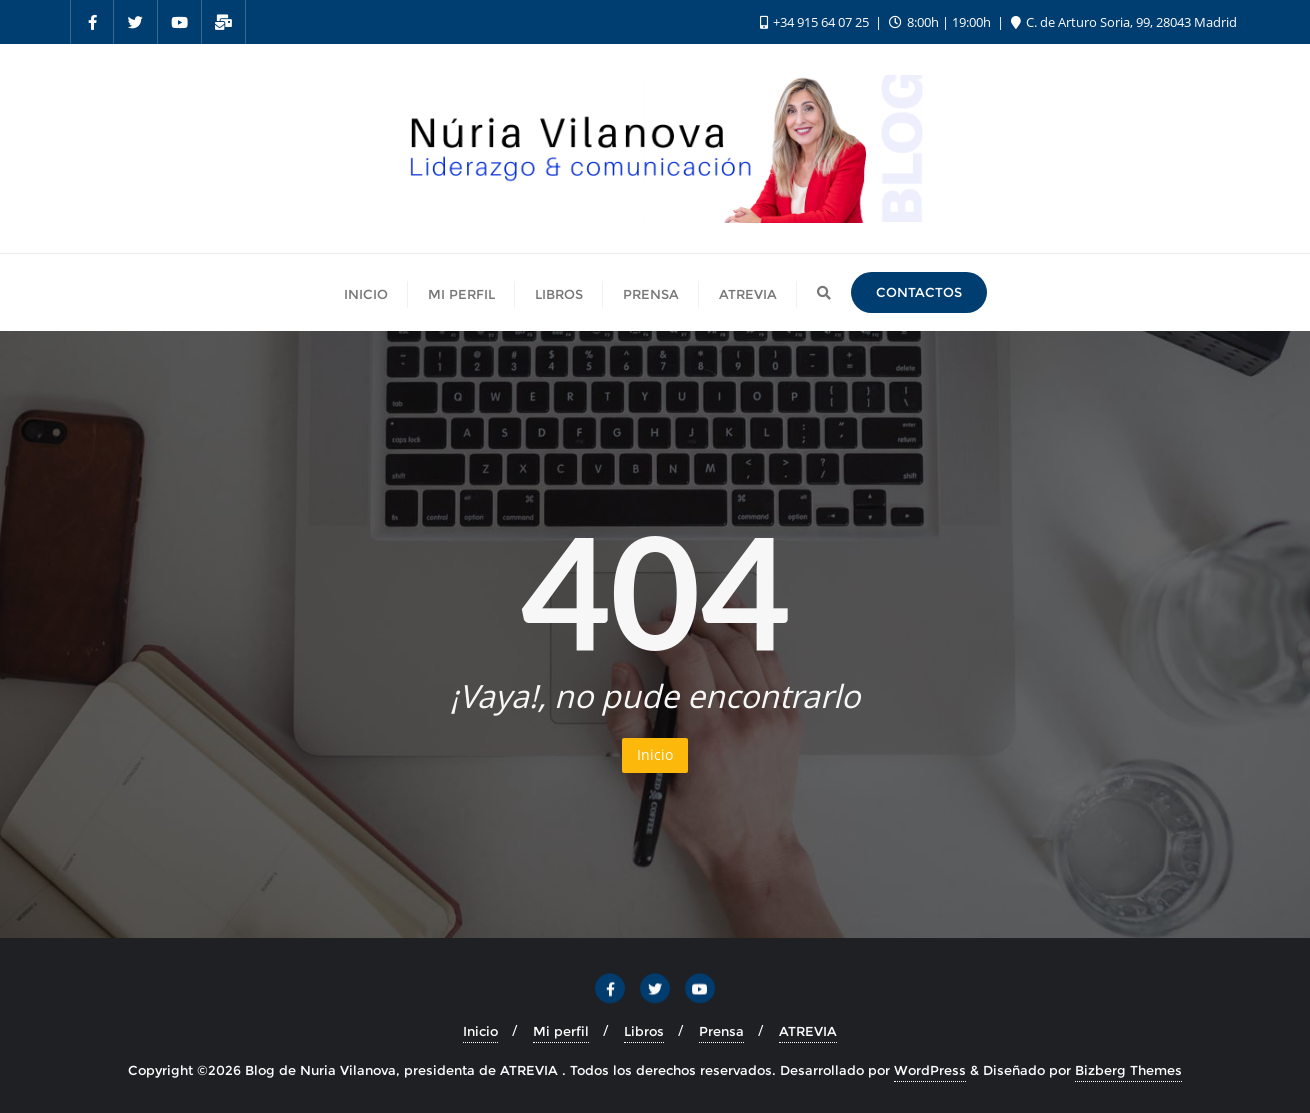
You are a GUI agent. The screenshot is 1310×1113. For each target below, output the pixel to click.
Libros (644, 1031)
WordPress (930, 1070)
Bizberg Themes (1128, 1070)
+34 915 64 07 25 (816, 22)
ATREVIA (808, 1031)
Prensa (721, 1031)
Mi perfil (561, 1031)
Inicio (655, 754)
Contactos (919, 292)
